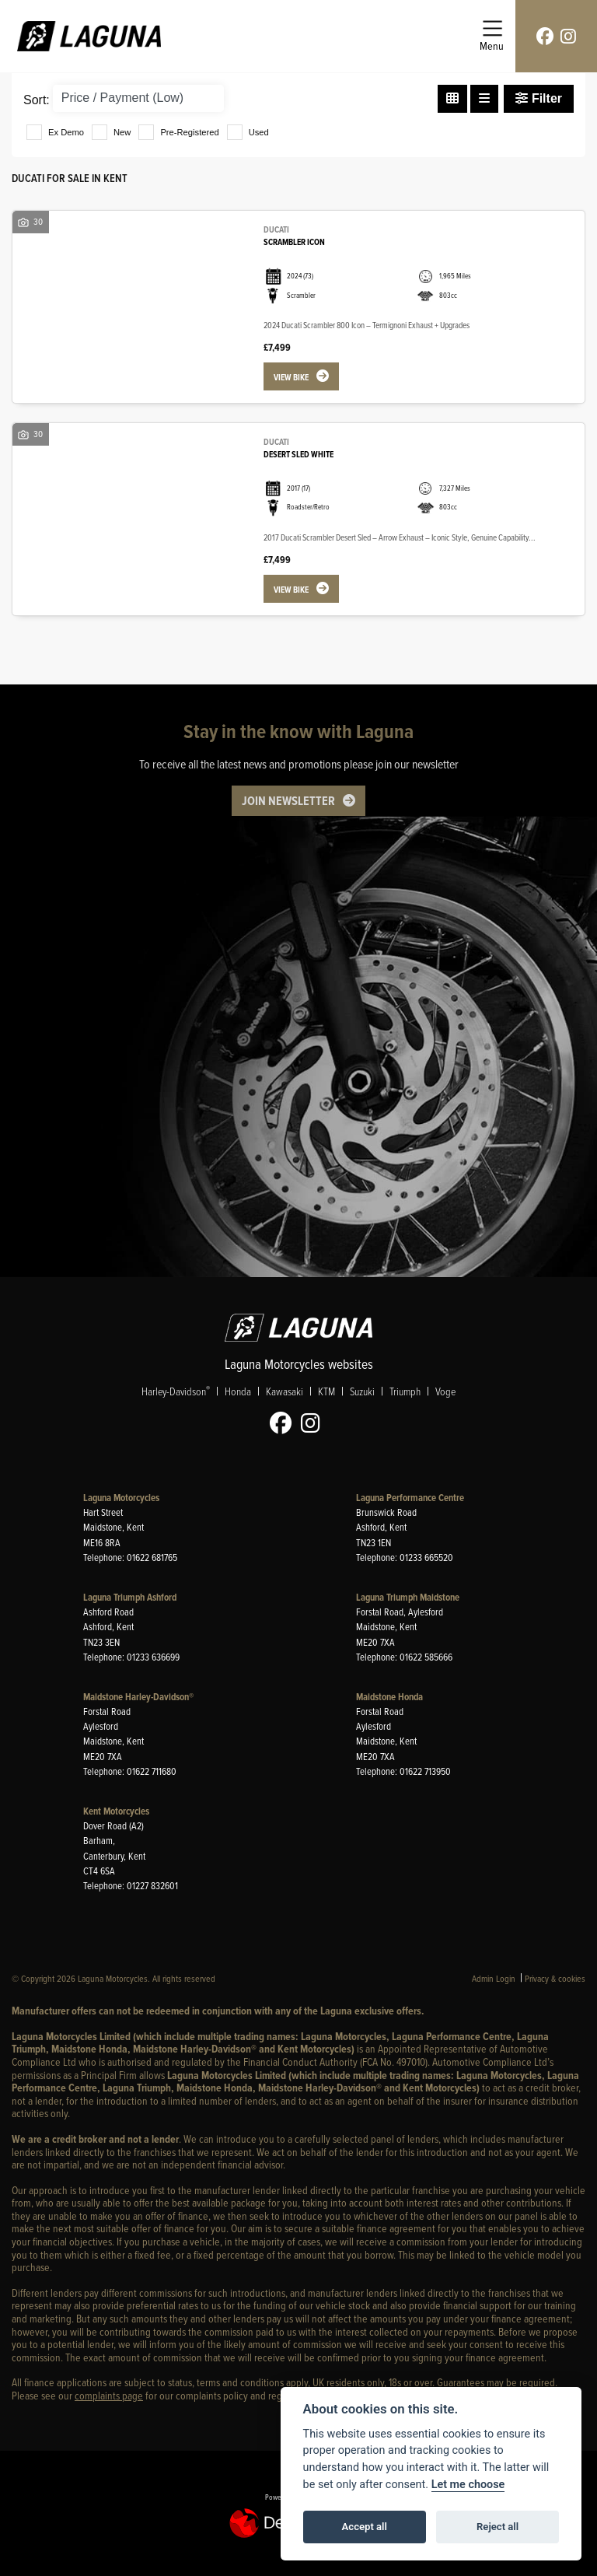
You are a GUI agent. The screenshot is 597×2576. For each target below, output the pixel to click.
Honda (238, 1391)
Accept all (364, 2526)
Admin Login (493, 1978)
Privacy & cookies (555, 1978)
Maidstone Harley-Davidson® (138, 1696)
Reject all (497, 2526)
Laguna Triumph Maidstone (407, 1597)
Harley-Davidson (175, 1390)
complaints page (109, 2395)
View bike (291, 377)
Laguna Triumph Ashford (129, 1597)
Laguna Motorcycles (121, 1497)
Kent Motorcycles (116, 1811)
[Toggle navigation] (491, 36)
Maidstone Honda (389, 1696)
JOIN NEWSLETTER (288, 800)
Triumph (405, 1391)
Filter (538, 98)
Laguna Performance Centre (410, 1497)
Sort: (36, 100)
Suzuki (362, 1391)
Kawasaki (284, 1391)
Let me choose (468, 2484)
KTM (326, 1391)
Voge (445, 1391)
